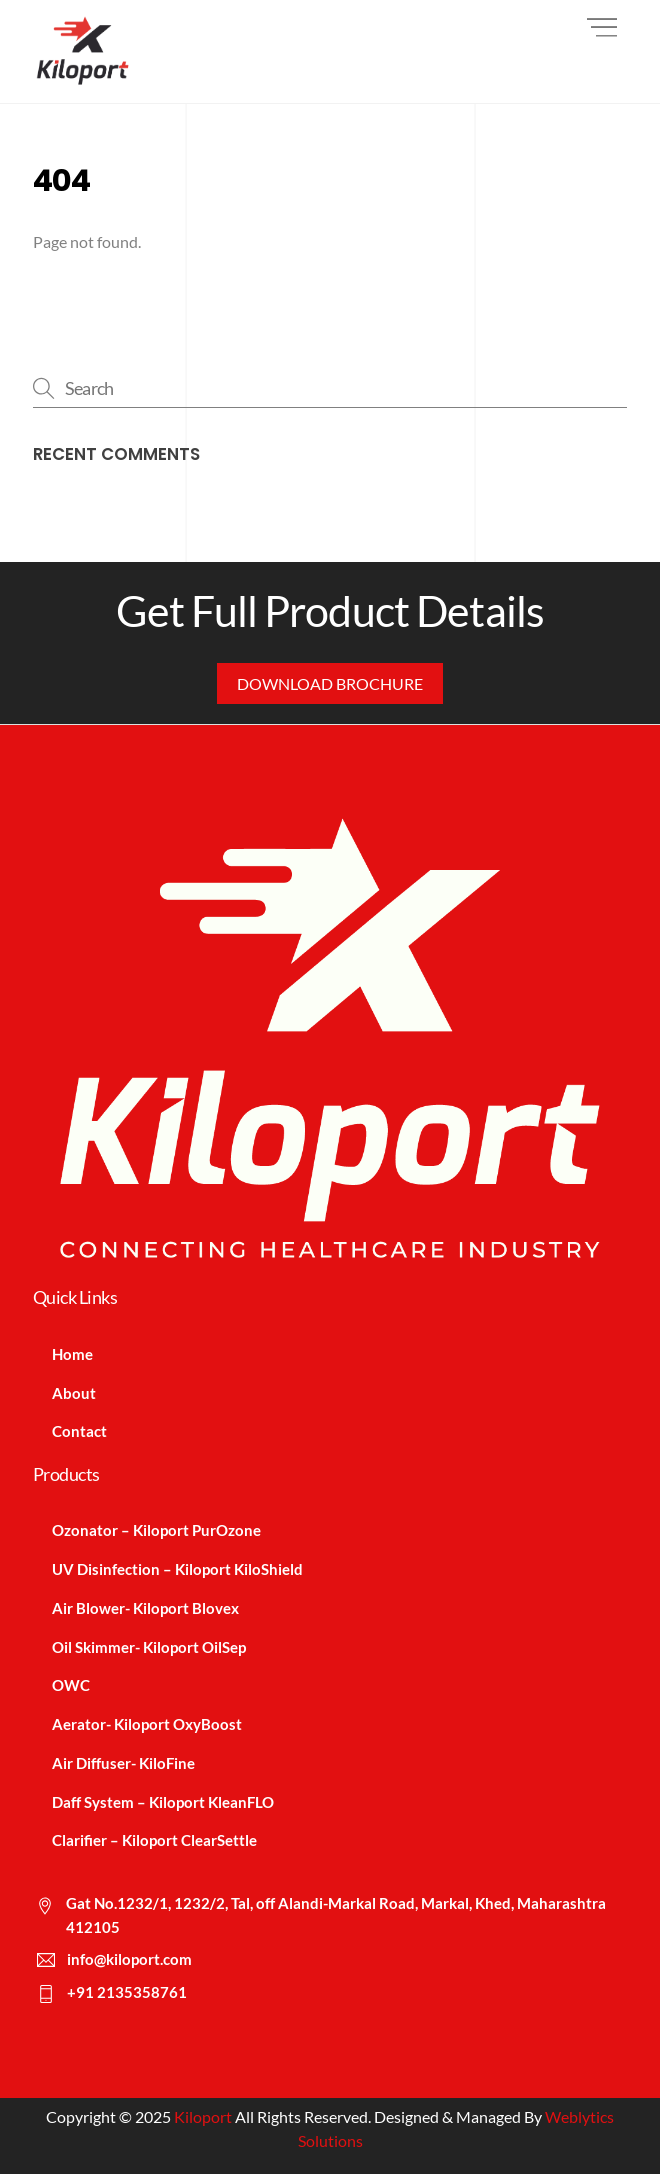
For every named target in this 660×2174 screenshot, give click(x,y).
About (74, 1393)
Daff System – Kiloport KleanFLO (163, 1802)
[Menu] (602, 27)
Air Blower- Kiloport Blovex (145, 1608)
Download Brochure (330, 683)
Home (72, 1354)
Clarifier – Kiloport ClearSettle (154, 1840)
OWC (71, 1685)
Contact (79, 1431)
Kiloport (203, 2116)
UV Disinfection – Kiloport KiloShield (177, 1569)
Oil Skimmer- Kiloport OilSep (149, 1647)
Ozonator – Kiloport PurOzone (156, 1530)
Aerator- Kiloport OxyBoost (147, 1724)
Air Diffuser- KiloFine (123, 1763)
